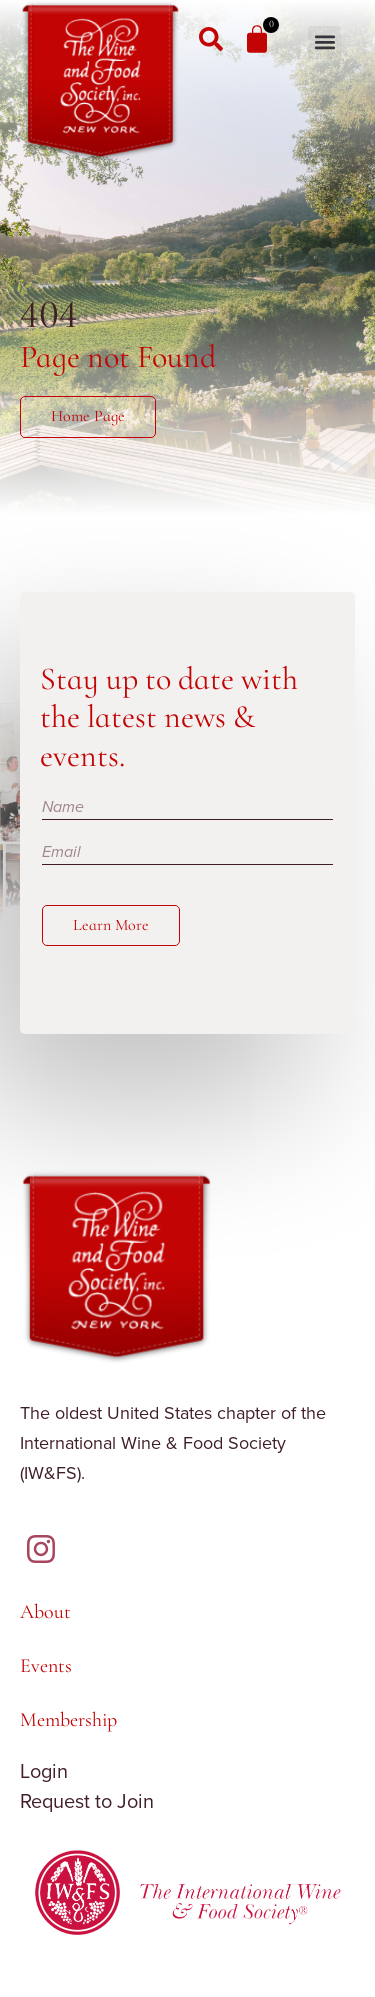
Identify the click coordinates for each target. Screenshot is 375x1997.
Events (46, 1666)
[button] (324, 42)
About (45, 1612)
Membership (68, 1720)
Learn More (111, 925)
